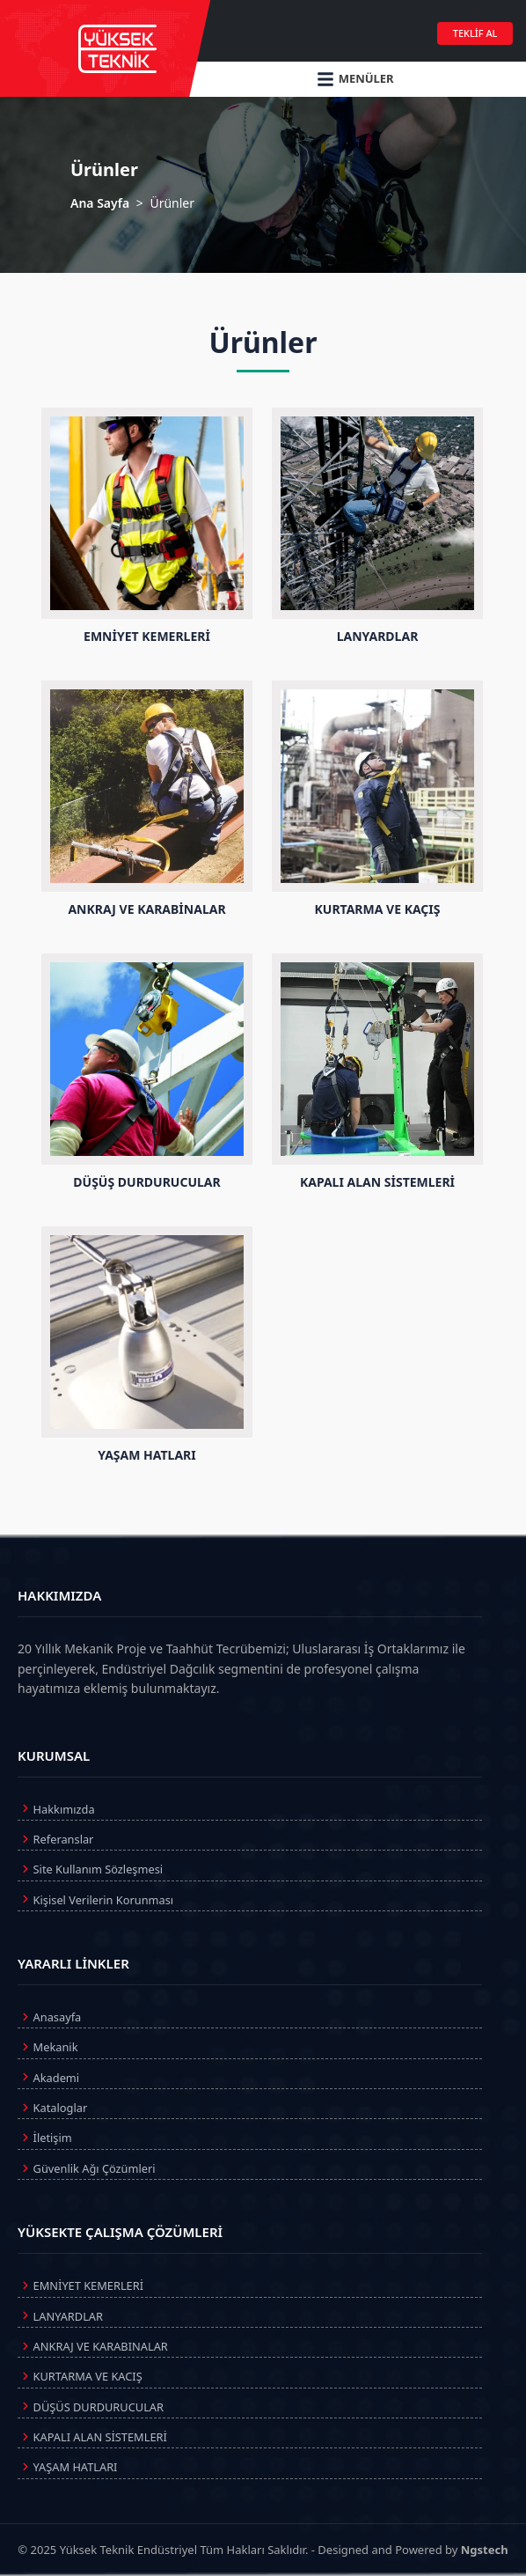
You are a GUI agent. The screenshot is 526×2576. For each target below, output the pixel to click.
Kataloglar (52, 2108)
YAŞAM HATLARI (67, 2467)
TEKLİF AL (475, 33)
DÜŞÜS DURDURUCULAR (91, 2406)
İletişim (45, 2137)
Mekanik (47, 2047)
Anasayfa (49, 2017)
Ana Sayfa (99, 203)
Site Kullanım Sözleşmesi (90, 1869)
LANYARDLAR (60, 2315)
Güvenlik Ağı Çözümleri (87, 2168)
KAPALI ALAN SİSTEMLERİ (92, 2437)
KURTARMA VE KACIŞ (80, 2376)
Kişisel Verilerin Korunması (95, 1899)
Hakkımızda (56, 1808)
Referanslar (55, 1839)
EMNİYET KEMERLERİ (80, 2285)
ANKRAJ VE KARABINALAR (93, 2346)
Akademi (48, 2077)
